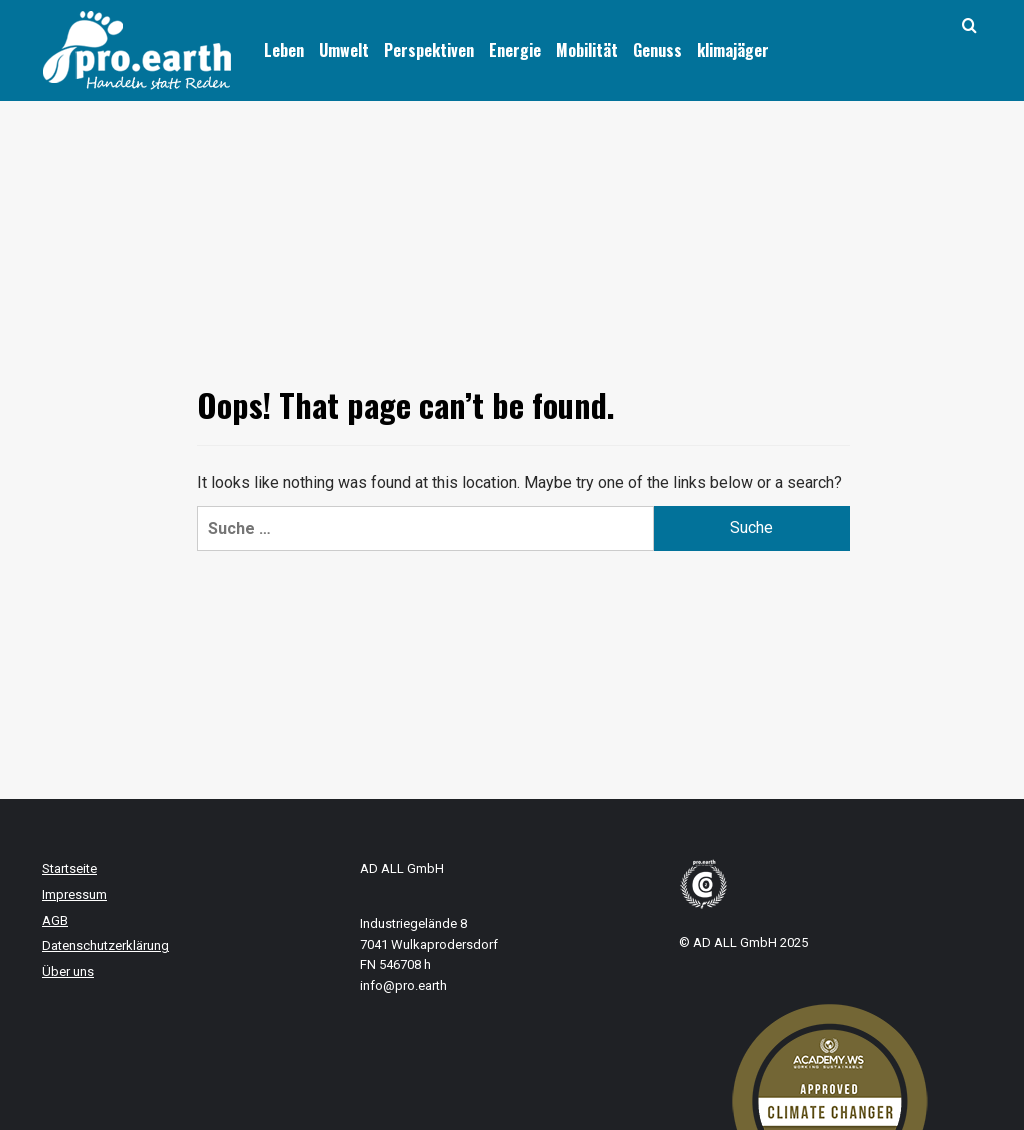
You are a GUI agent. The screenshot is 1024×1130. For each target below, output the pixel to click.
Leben (284, 50)
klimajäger (733, 50)
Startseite (69, 868)
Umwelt (344, 50)
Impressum (74, 894)
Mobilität (587, 50)
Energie (515, 50)
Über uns (68, 971)
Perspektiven (429, 50)
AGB (55, 920)
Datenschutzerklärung (105, 945)
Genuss (657, 50)
